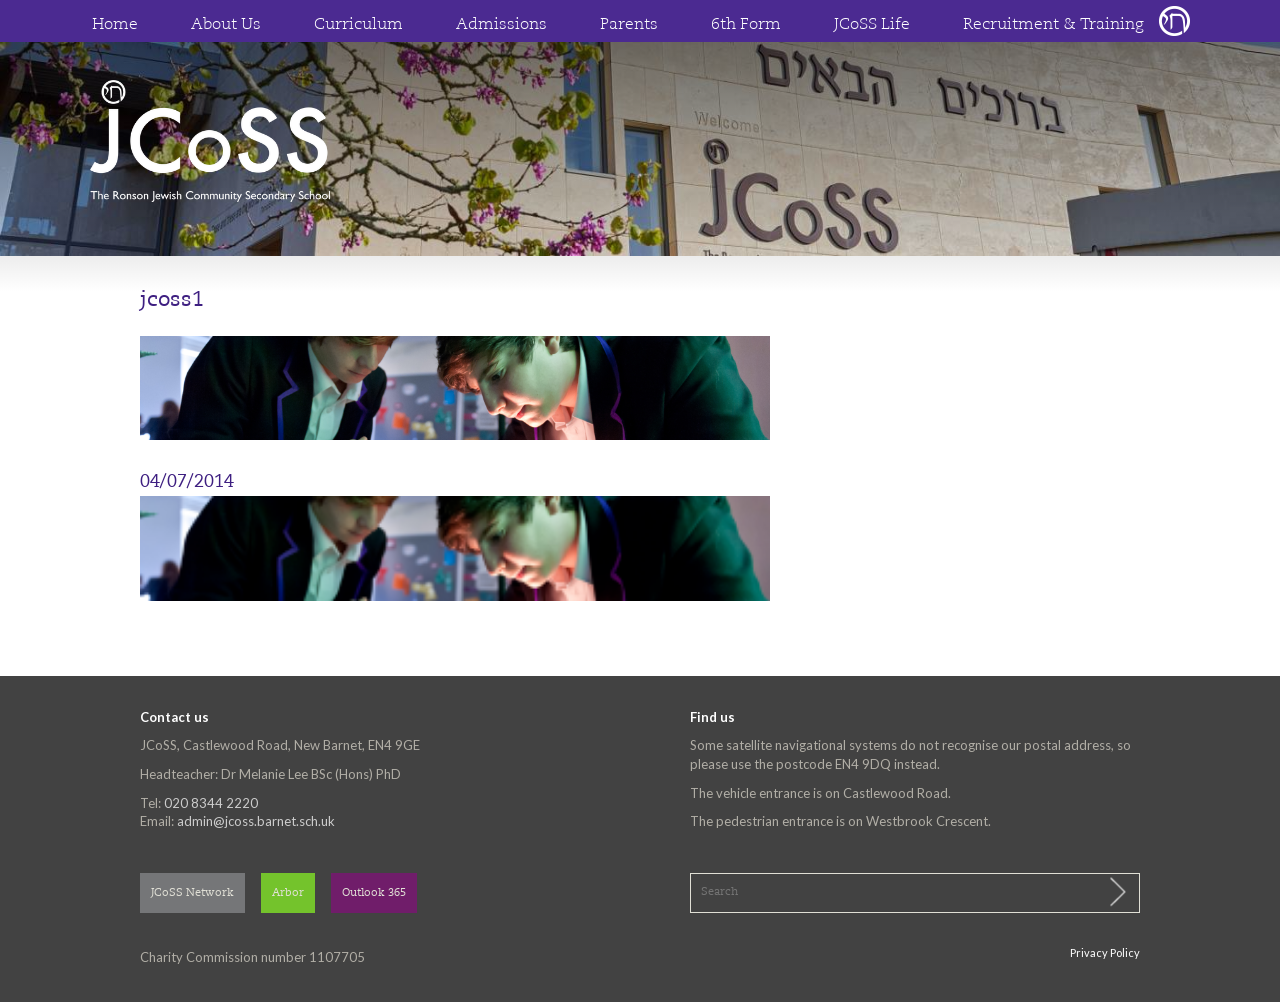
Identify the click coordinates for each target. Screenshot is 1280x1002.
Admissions (501, 25)
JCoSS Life (872, 25)
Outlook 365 (374, 893)
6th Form (746, 25)
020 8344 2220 (211, 803)
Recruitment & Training (1053, 25)
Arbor (288, 893)
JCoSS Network (192, 893)
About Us (226, 25)
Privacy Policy (1105, 952)
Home (115, 25)
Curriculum (358, 25)
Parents (629, 25)
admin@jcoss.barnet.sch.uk (256, 821)
